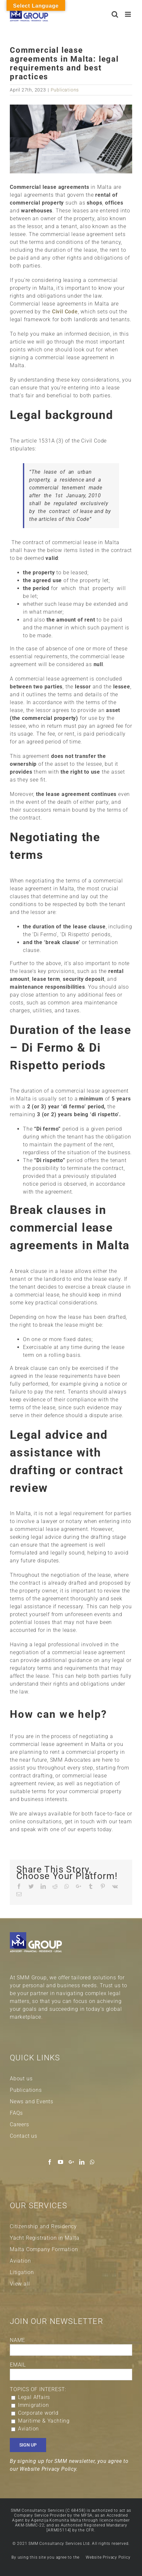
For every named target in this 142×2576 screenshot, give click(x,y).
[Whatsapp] (92, 2162)
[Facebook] (50, 2162)
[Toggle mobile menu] (128, 14)
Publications (65, 89)
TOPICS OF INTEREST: (38, 2389)
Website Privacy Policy (108, 2557)
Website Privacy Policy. (49, 2469)
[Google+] (71, 2162)
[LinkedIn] (82, 2162)
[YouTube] (60, 2162)
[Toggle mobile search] (115, 14)
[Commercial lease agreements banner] (71, 139)
